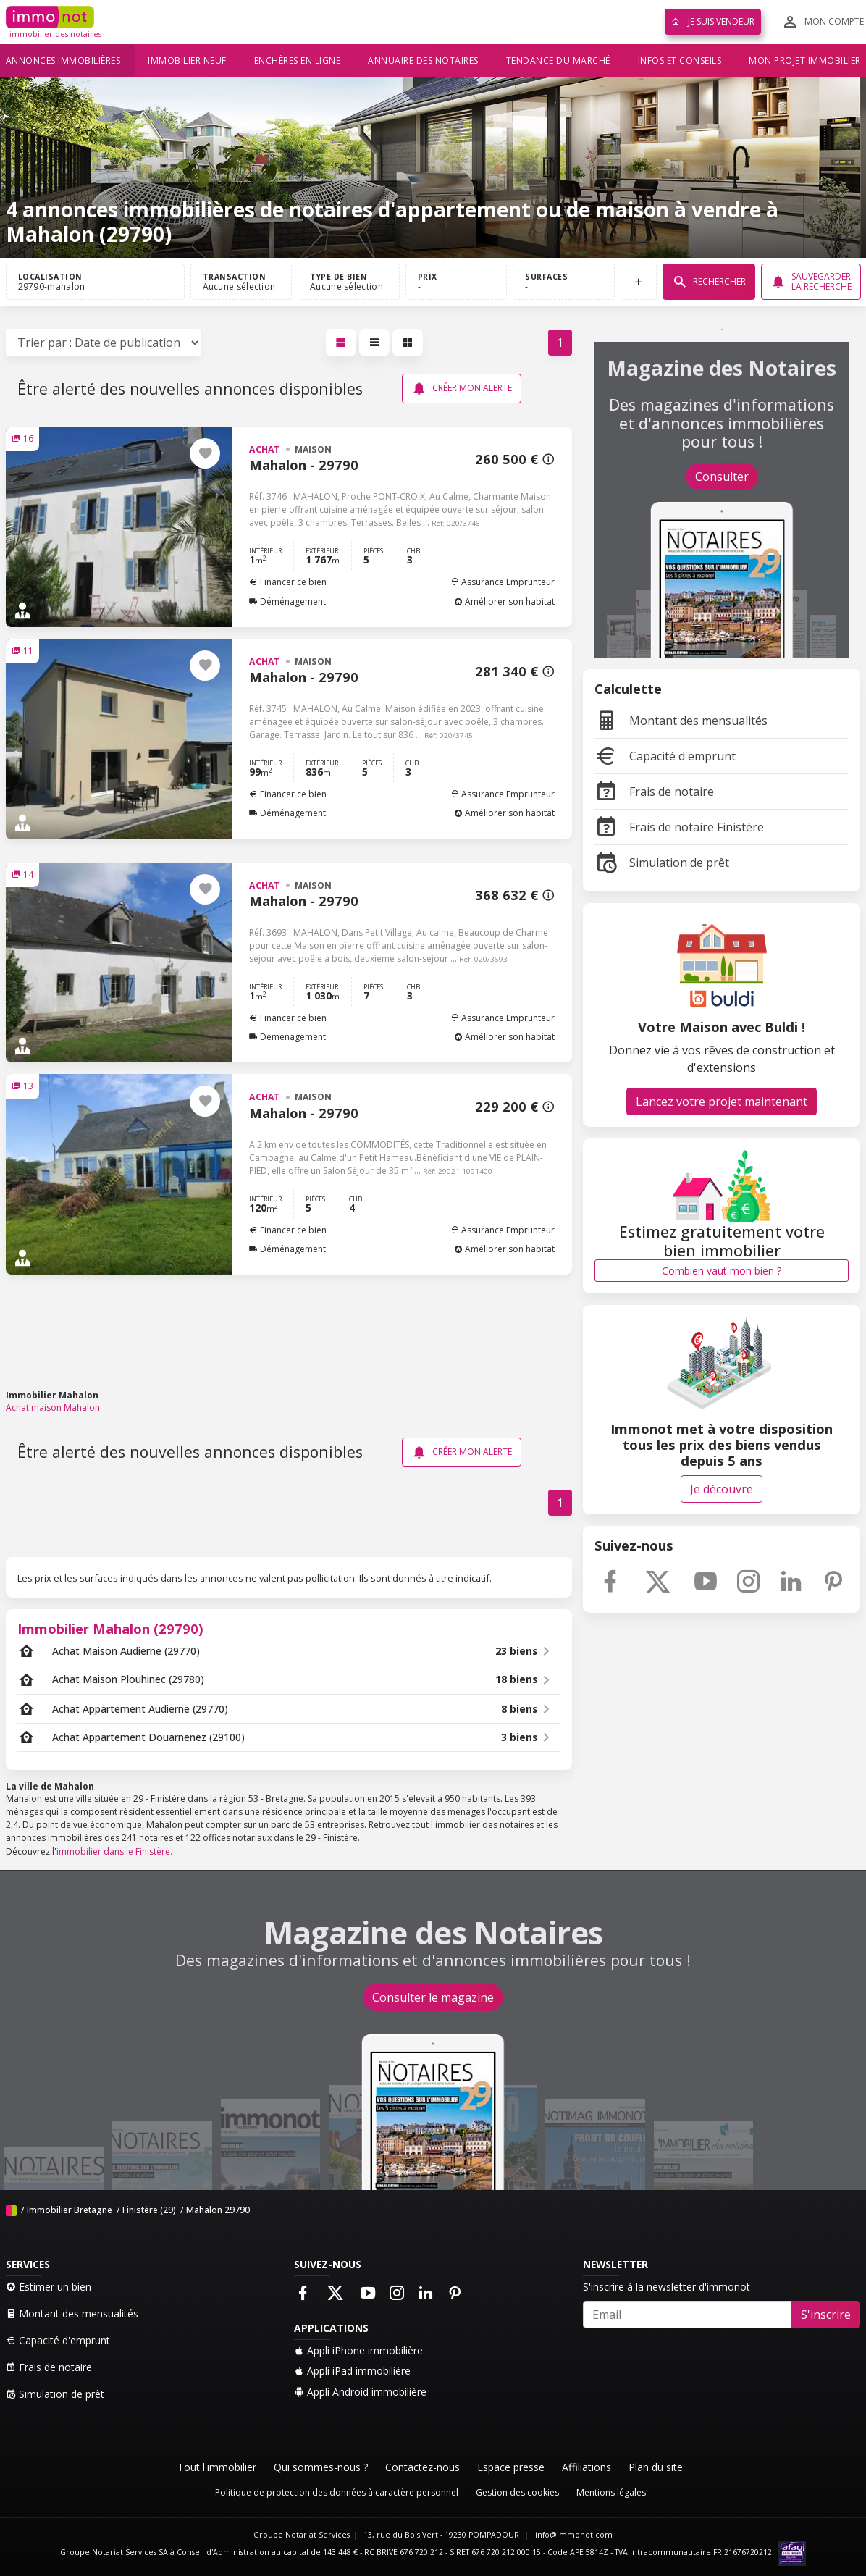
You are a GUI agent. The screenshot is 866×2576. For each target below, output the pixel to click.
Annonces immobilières (63, 60)
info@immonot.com (574, 2535)
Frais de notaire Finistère (679, 827)
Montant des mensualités (681, 720)
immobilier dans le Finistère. (114, 1851)
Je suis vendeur (712, 21)
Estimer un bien (48, 2287)
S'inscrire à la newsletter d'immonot (666, 2287)
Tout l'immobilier (216, 2467)
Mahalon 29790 (218, 2210)
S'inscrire (826, 2315)
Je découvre (721, 1489)
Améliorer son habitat (504, 601)
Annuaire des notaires (423, 60)
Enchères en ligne (297, 60)
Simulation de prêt (661, 862)
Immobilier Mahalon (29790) (110, 1628)
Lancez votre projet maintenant (721, 1101)
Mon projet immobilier (805, 60)
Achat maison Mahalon (53, 1407)
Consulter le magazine (433, 1997)
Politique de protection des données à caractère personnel (336, 2492)
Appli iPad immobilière (352, 2371)
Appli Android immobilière (360, 2392)
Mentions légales (611, 2492)
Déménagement (287, 601)
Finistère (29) (149, 2210)
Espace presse (511, 2467)
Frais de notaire (654, 791)
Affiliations (586, 2467)
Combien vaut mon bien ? (721, 1270)
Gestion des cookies (517, 2492)
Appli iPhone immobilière (358, 2350)
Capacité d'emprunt (665, 756)
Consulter (722, 476)
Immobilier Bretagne (69, 2210)
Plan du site (656, 2467)
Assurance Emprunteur (502, 582)
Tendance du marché (558, 60)
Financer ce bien (288, 582)
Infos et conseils (680, 60)
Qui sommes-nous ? (321, 2467)
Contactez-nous (422, 2467)
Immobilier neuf (187, 60)
